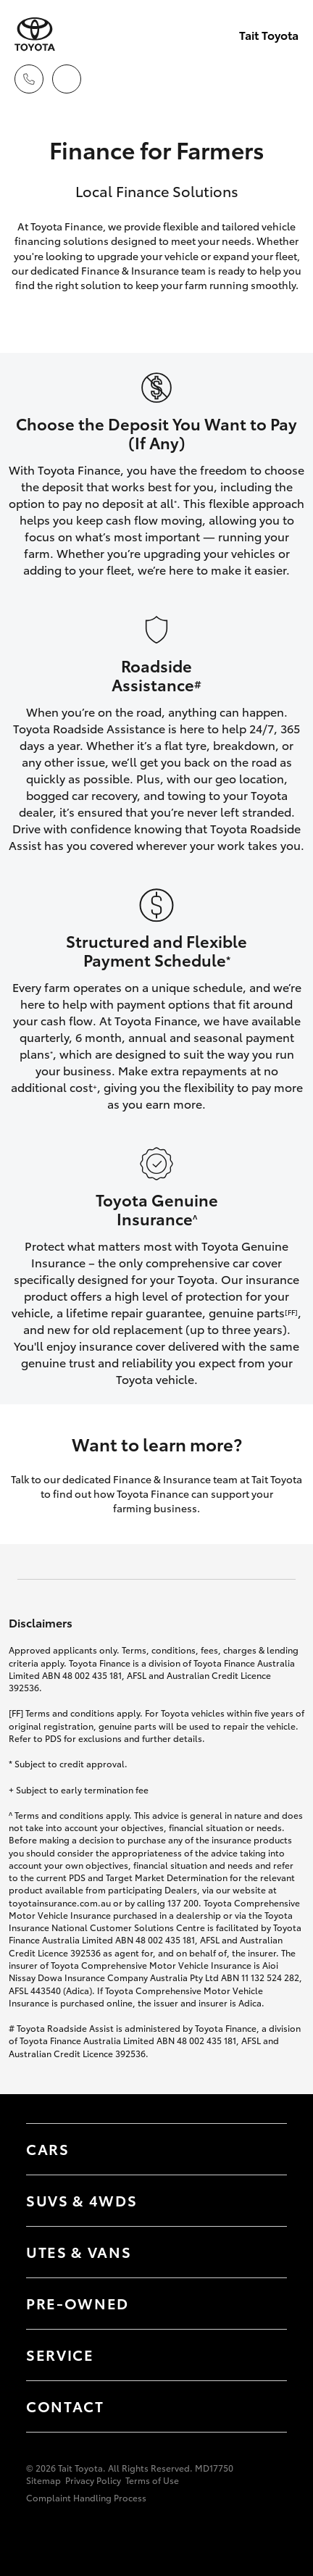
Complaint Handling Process (86, 2497)
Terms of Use (152, 2480)
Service (60, 2354)
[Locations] (66, 78)
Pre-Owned (77, 2303)
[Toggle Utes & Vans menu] (261, 2252)
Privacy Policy (93, 2480)
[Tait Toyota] (34, 34)
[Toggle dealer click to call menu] (28, 78)
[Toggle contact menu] (261, 2303)
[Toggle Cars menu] (261, 2149)
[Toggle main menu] (284, 78)
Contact (65, 2406)
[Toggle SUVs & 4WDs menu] (261, 2200)
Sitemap (43, 2480)
